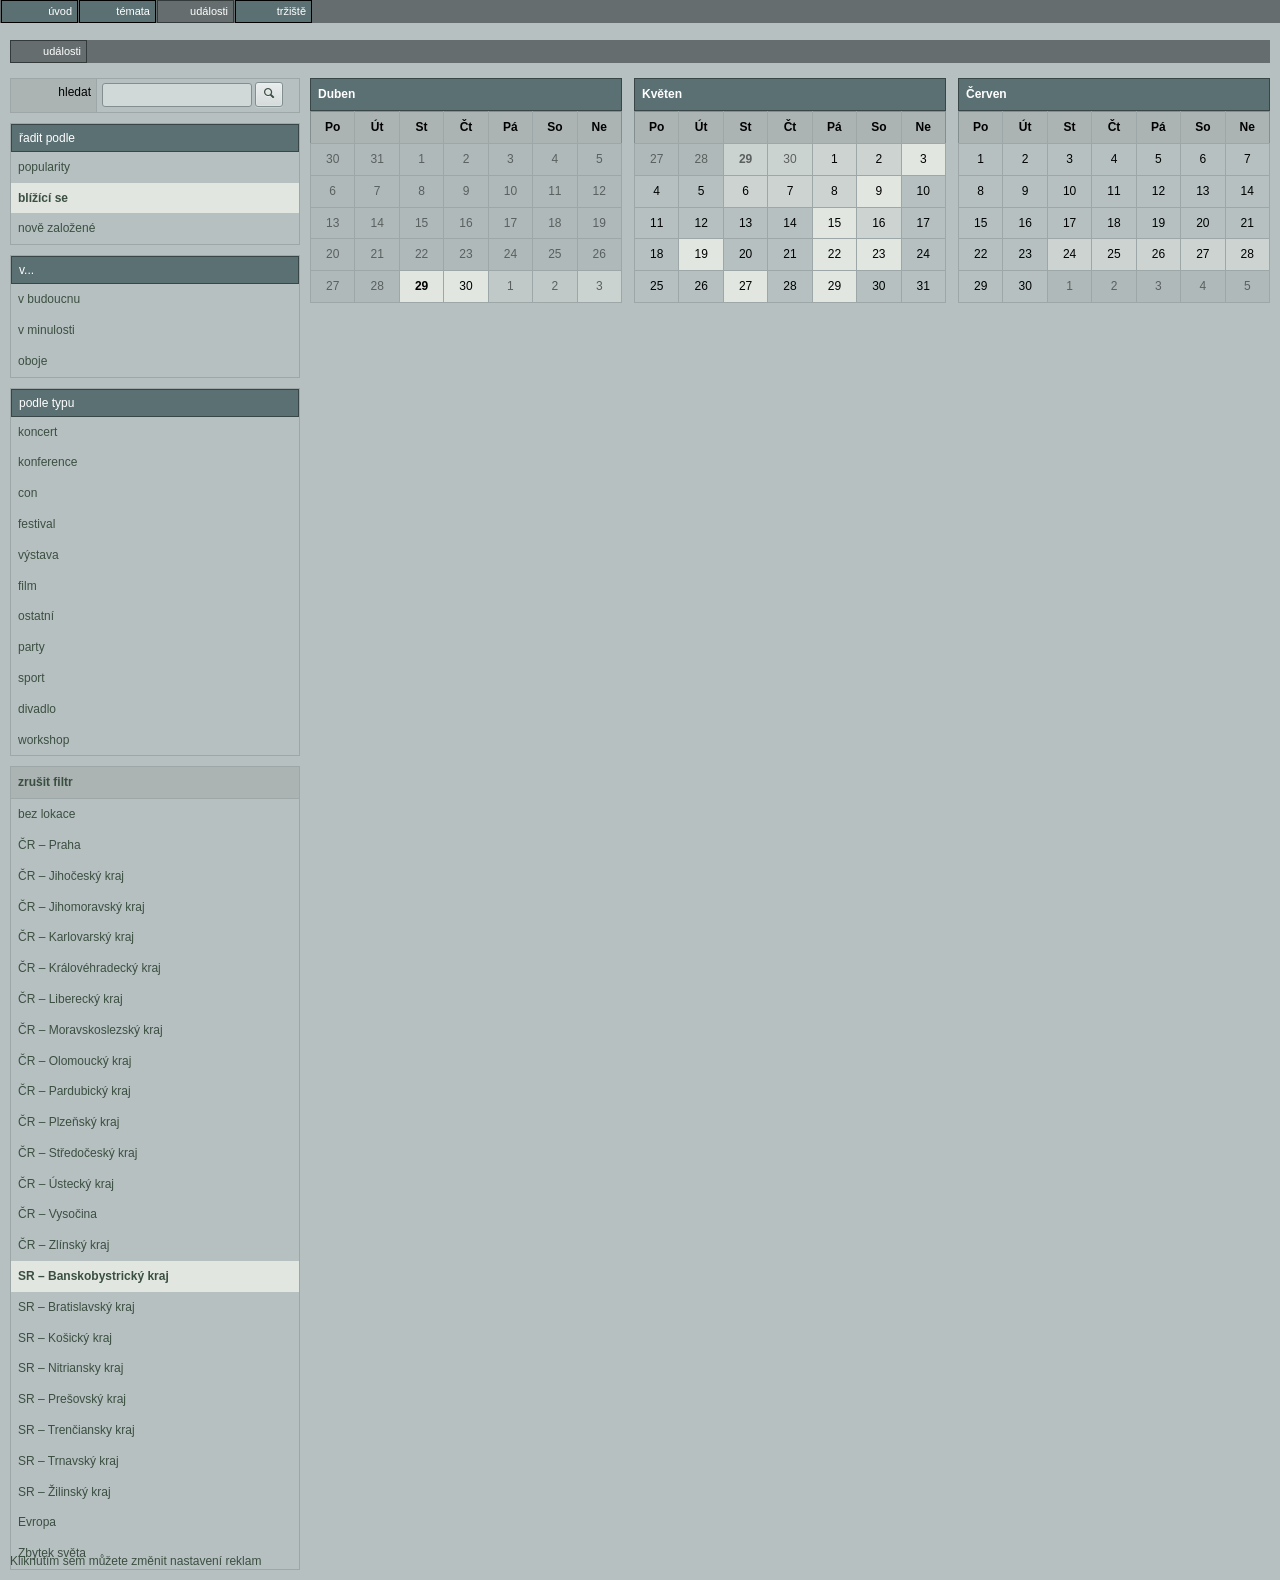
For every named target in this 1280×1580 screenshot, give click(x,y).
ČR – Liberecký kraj (70, 999)
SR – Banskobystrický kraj (93, 1276)
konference (47, 462)
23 (465, 254)
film (27, 586)
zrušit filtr (45, 782)
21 (376, 254)
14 (376, 223)
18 (554, 223)
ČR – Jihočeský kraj (71, 876)
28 (376, 286)
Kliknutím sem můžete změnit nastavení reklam (135, 1561)
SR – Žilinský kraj (64, 1492)
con (27, 493)
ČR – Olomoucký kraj (74, 1061)
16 (465, 223)
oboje (32, 361)
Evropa (37, 1522)
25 (554, 254)
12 (599, 191)
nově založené (56, 228)
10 (510, 191)
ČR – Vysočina (57, 1214)
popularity (44, 167)
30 (332, 159)
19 (599, 223)
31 (376, 159)
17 (510, 223)
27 (332, 286)
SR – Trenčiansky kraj (76, 1430)
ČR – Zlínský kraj (63, 1245)
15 (421, 223)
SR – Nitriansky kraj (70, 1368)
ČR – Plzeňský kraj (68, 1122)
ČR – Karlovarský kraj (76, 937)
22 (421, 254)
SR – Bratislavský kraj (76, 1307)
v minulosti (46, 330)
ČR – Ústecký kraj (66, 1184)
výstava (38, 555)
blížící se (43, 198)
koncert (37, 432)
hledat (74, 92)
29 (421, 286)
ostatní (36, 616)
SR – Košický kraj (65, 1338)
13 (332, 223)
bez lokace (46, 814)
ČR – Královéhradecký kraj (89, 968)
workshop (43, 740)
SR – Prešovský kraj (72, 1399)
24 (510, 254)
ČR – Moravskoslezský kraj (90, 1030)
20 (332, 254)
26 (599, 254)
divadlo (37, 709)
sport (31, 678)
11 (554, 191)
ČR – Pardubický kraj (74, 1091)
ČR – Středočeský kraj (77, 1153)
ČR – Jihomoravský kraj (81, 907)
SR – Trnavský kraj (68, 1461)
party (31, 647)
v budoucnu (49, 299)
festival (36, 524)
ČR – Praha (49, 845)
